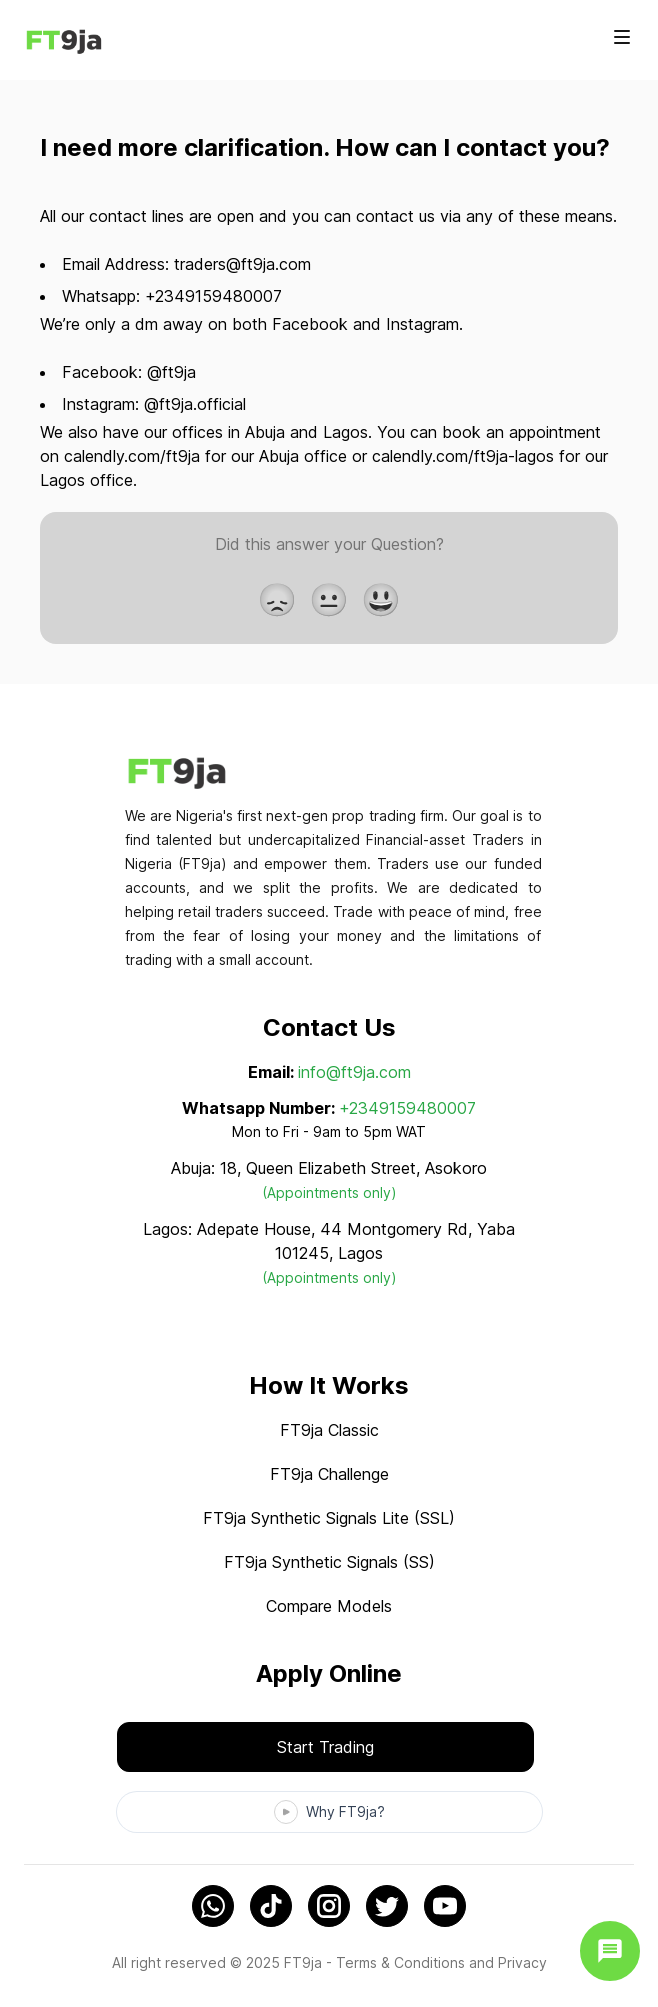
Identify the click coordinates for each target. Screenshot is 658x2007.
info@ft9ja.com (354, 1072)
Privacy (522, 1962)
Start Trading (325, 1747)
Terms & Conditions (400, 1962)
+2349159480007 (407, 1108)
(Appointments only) (329, 1192)
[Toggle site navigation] (622, 37)
